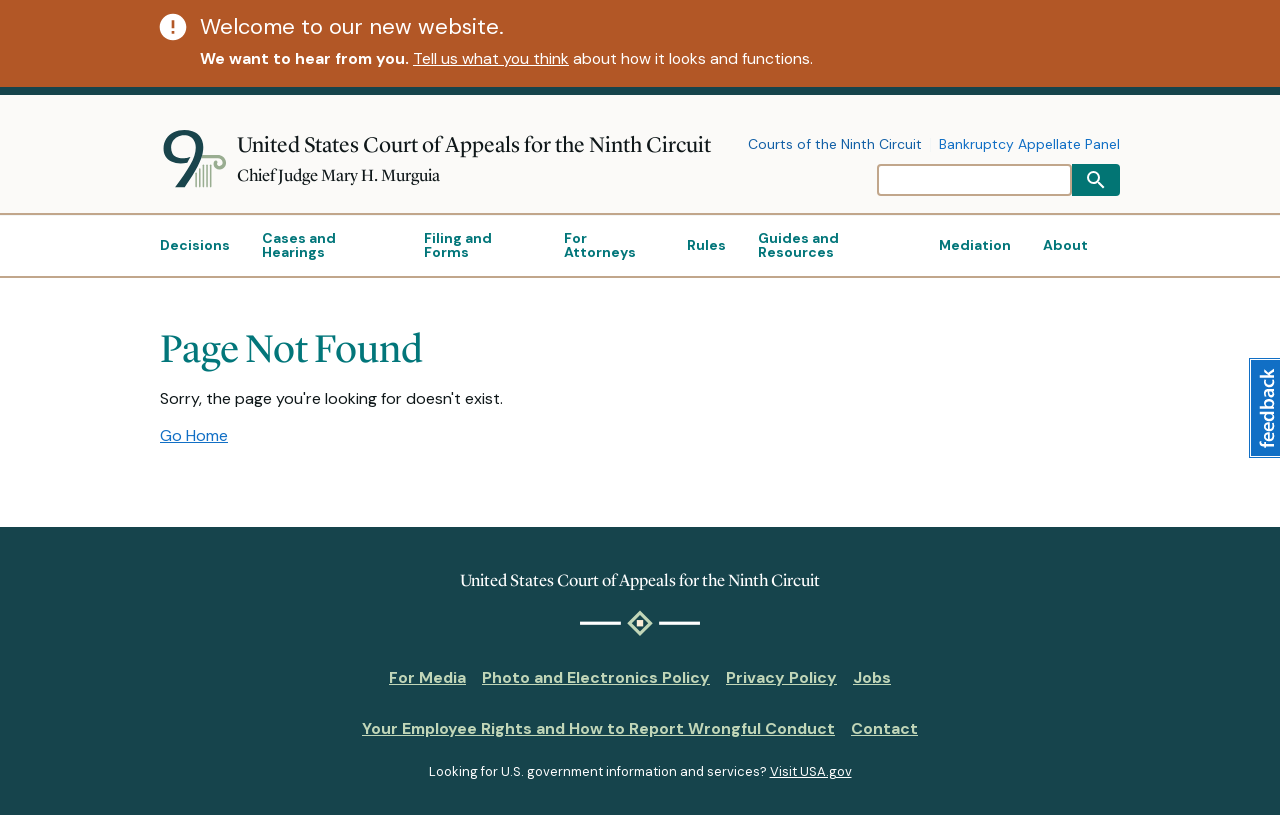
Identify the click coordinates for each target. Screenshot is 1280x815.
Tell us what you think (491, 58)
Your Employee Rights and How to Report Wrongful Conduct (598, 728)
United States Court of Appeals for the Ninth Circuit (474, 144)
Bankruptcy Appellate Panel (1029, 145)
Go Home (194, 435)
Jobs (872, 677)
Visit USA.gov (811, 771)
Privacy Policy (781, 677)
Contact (884, 728)
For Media (427, 677)
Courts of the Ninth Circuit (835, 145)
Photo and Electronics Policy (596, 677)
